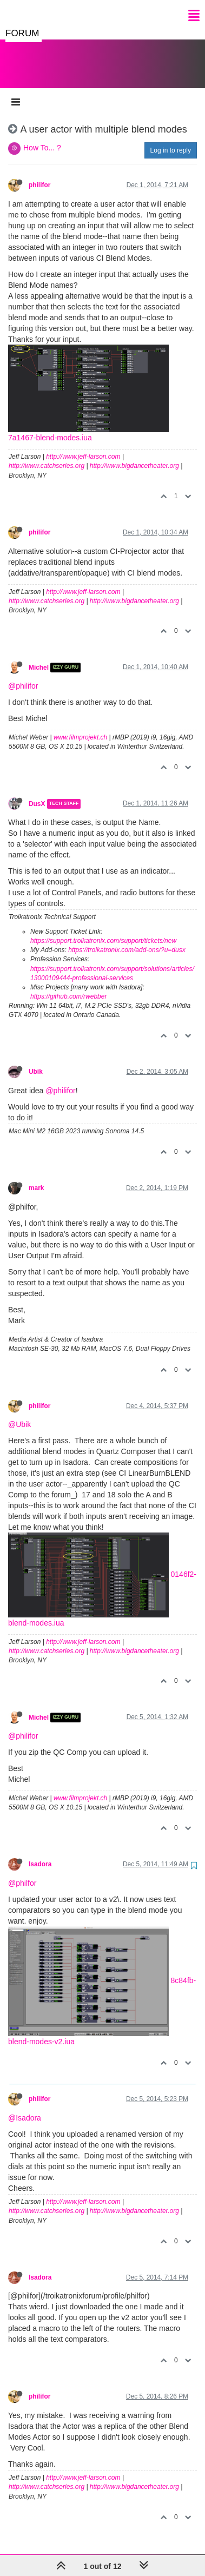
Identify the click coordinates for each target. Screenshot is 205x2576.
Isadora (40, 1853)
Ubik (36, 1061)
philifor (39, 174)
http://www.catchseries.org (46, 455)
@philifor (23, 675)
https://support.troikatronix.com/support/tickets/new (103, 930)
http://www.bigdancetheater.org (134, 455)
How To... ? (42, 137)
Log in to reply (170, 139)
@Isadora (24, 2107)
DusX (37, 793)
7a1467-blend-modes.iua (50, 426)
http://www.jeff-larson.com (83, 446)
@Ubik (19, 1413)
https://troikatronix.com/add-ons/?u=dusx (126, 939)
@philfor (22, 1872)
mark (36, 1177)
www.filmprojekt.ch (80, 726)
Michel (39, 656)
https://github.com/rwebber (68, 985)
